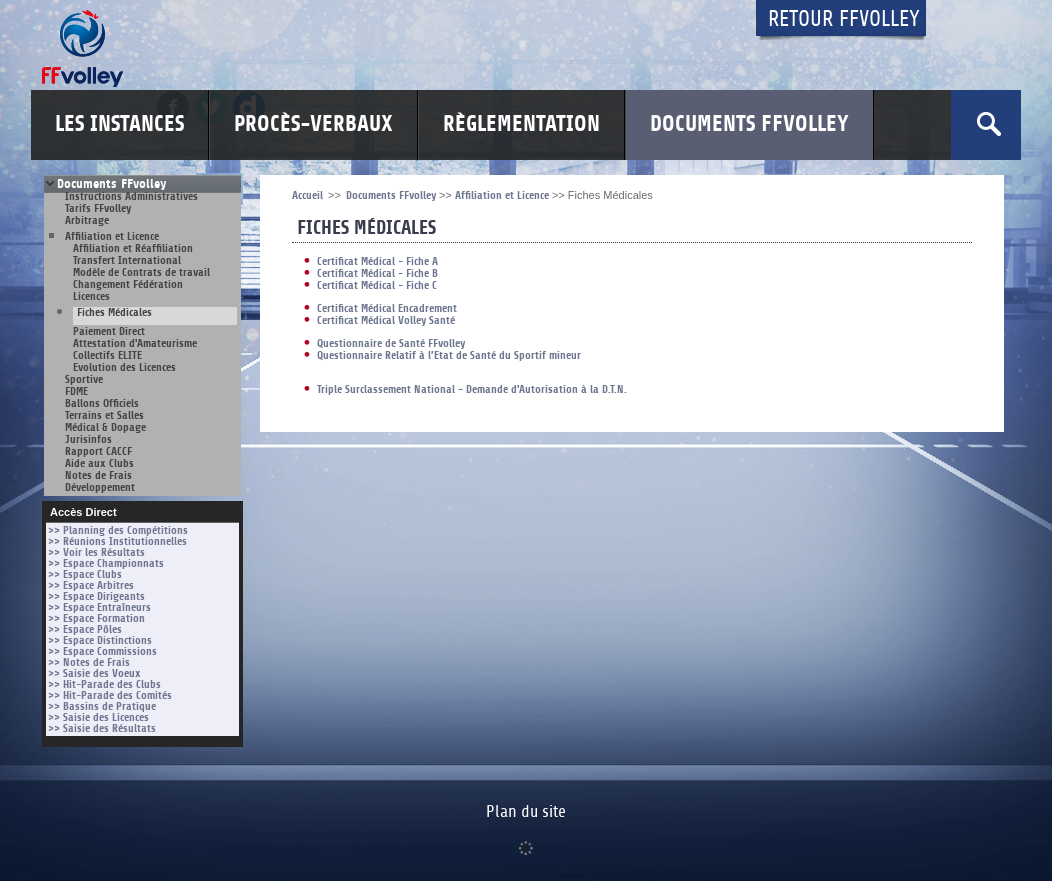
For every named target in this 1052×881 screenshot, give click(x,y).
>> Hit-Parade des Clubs (104, 684)
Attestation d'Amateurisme (135, 343)
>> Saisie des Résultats (102, 728)
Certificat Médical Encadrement (387, 308)
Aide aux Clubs (99, 463)
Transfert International (127, 260)
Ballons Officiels (102, 403)
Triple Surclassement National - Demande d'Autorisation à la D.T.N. (472, 389)
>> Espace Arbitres (91, 585)
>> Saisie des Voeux (94, 673)
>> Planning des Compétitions (118, 530)
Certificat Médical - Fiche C (377, 285)
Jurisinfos (88, 439)
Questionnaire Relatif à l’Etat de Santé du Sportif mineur (449, 355)
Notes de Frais (98, 475)
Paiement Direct (109, 331)
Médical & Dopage (105, 427)
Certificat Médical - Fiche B (377, 273)
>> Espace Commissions (102, 651)
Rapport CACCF (98, 451)
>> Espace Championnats (106, 563)
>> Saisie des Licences (98, 717)
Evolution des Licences (124, 367)
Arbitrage (87, 220)
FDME (76, 391)
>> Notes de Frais (89, 662)
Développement (100, 487)
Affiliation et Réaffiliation (133, 248)
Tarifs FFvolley (98, 208)
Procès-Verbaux (313, 124)
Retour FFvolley (844, 19)
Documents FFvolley (749, 124)
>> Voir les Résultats (96, 552)
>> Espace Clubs (85, 574)
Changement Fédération (128, 284)
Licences (91, 296)
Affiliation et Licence (112, 236)
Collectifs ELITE (107, 355)
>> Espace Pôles (85, 629)
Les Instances (119, 124)
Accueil (307, 195)
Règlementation (521, 124)
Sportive (84, 379)
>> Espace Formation (96, 618)
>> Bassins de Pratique (102, 706)
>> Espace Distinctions (100, 640)
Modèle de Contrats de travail (141, 272)
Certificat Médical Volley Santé (386, 320)
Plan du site (526, 812)
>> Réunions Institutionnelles (117, 541)
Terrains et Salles (104, 415)
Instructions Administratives (131, 196)
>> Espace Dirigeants (96, 596)
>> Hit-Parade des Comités (110, 695)
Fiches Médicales (114, 313)
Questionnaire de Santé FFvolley (391, 343)
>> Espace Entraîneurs (99, 607)
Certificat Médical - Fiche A (377, 261)
